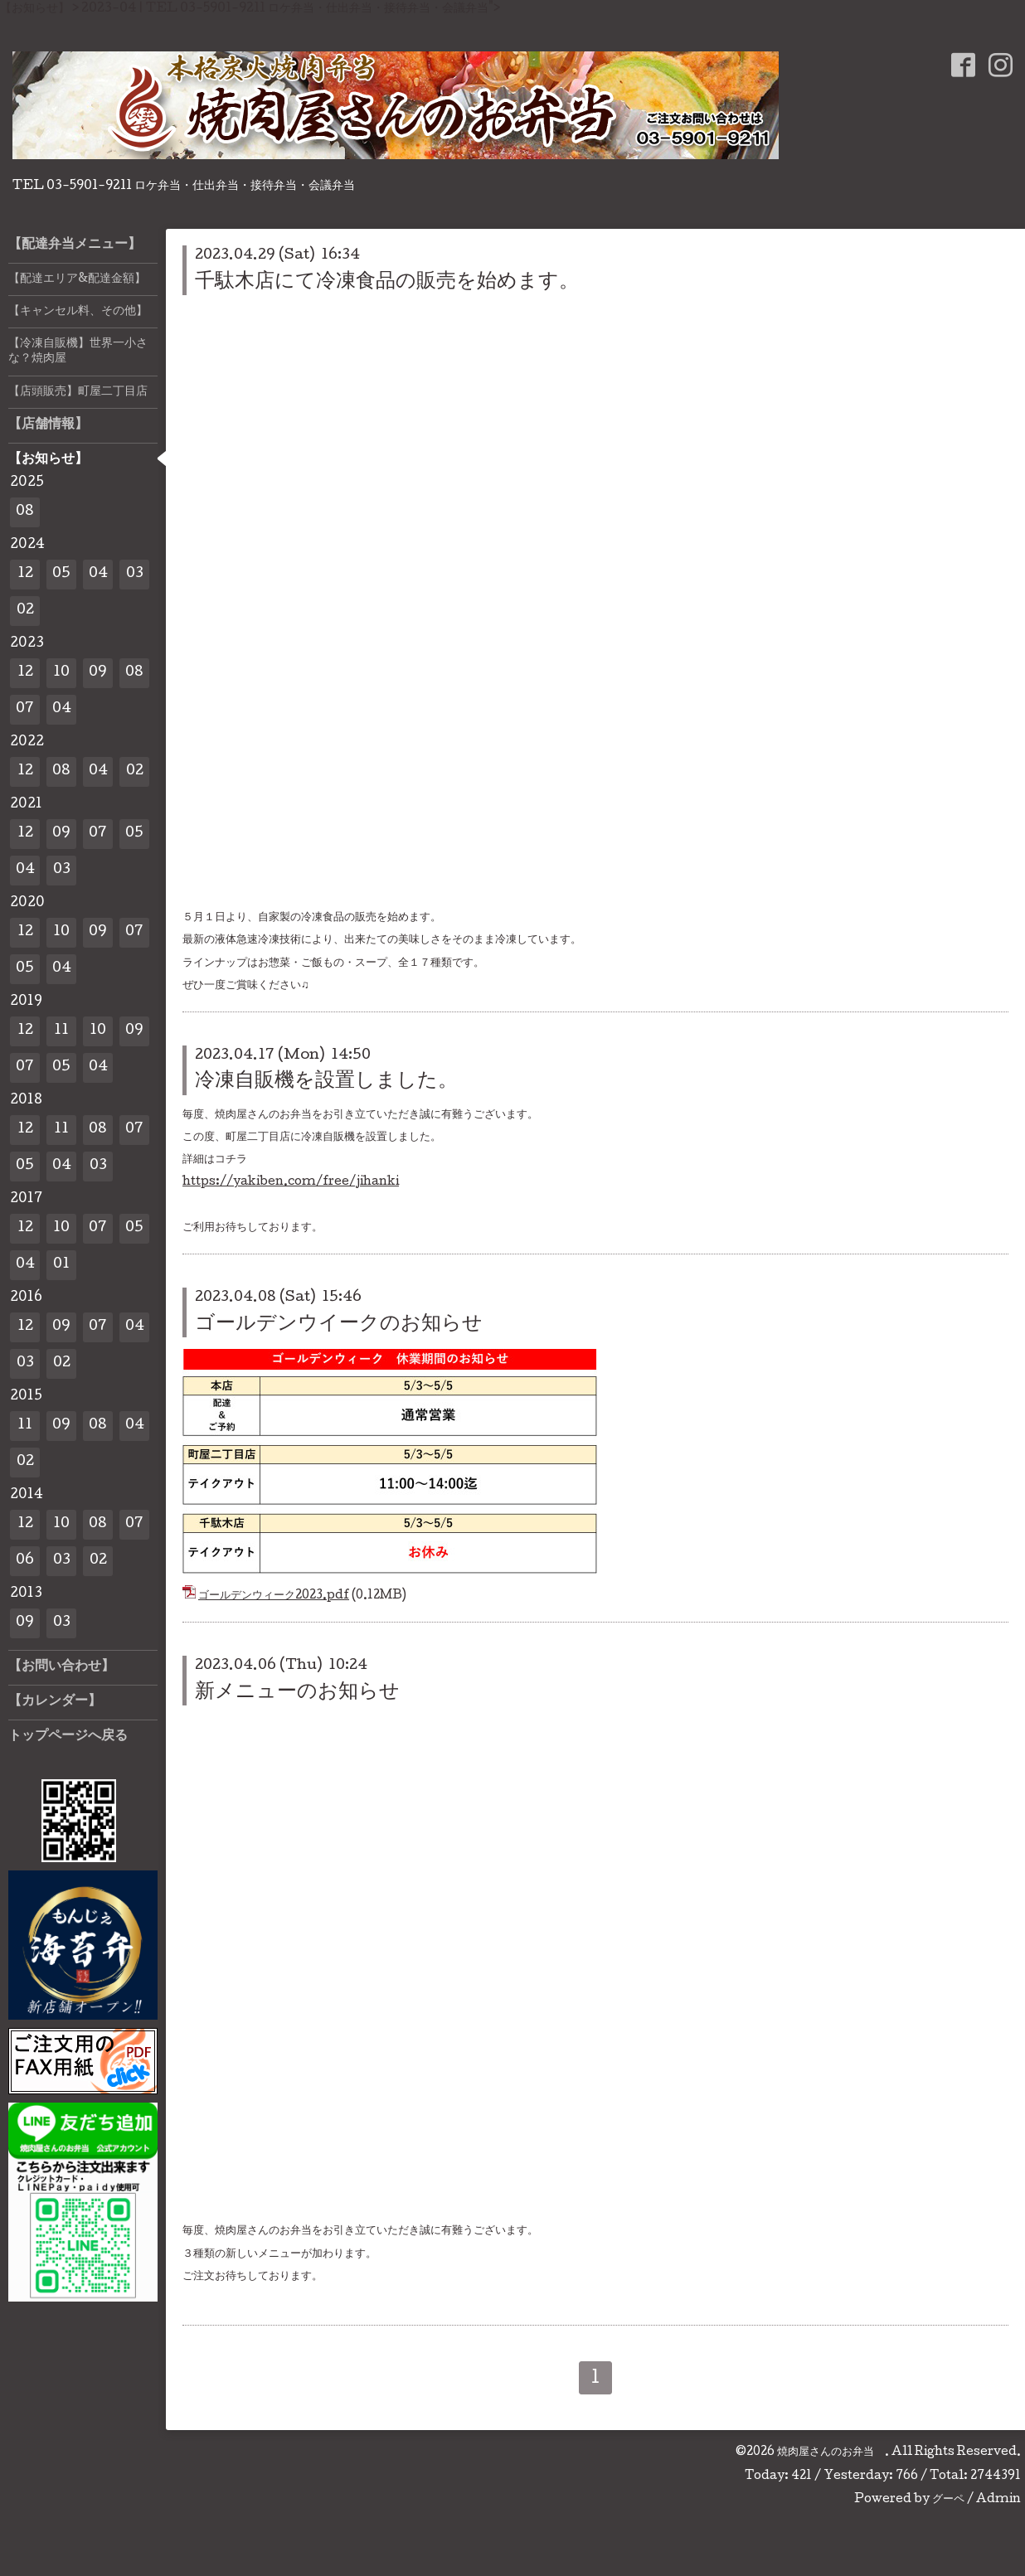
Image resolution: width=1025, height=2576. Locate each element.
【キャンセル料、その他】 (78, 311)
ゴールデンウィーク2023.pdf (273, 1596)
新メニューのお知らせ (297, 1692)
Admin (998, 2500)
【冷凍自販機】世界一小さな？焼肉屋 (78, 351)
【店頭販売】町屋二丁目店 (78, 392)
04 (98, 574)
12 (25, 574)
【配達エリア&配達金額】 (77, 279)
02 (25, 611)
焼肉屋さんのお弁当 (831, 2452)
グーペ (948, 2500)
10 (61, 673)
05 (61, 574)
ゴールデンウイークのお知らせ (339, 1324)
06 (25, 1561)
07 (25, 709)
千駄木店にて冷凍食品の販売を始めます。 (387, 282)
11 (61, 1031)
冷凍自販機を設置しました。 (326, 1081)
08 (25, 512)
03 (134, 574)
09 (98, 673)
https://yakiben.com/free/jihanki (290, 1182)
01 (61, 1265)
